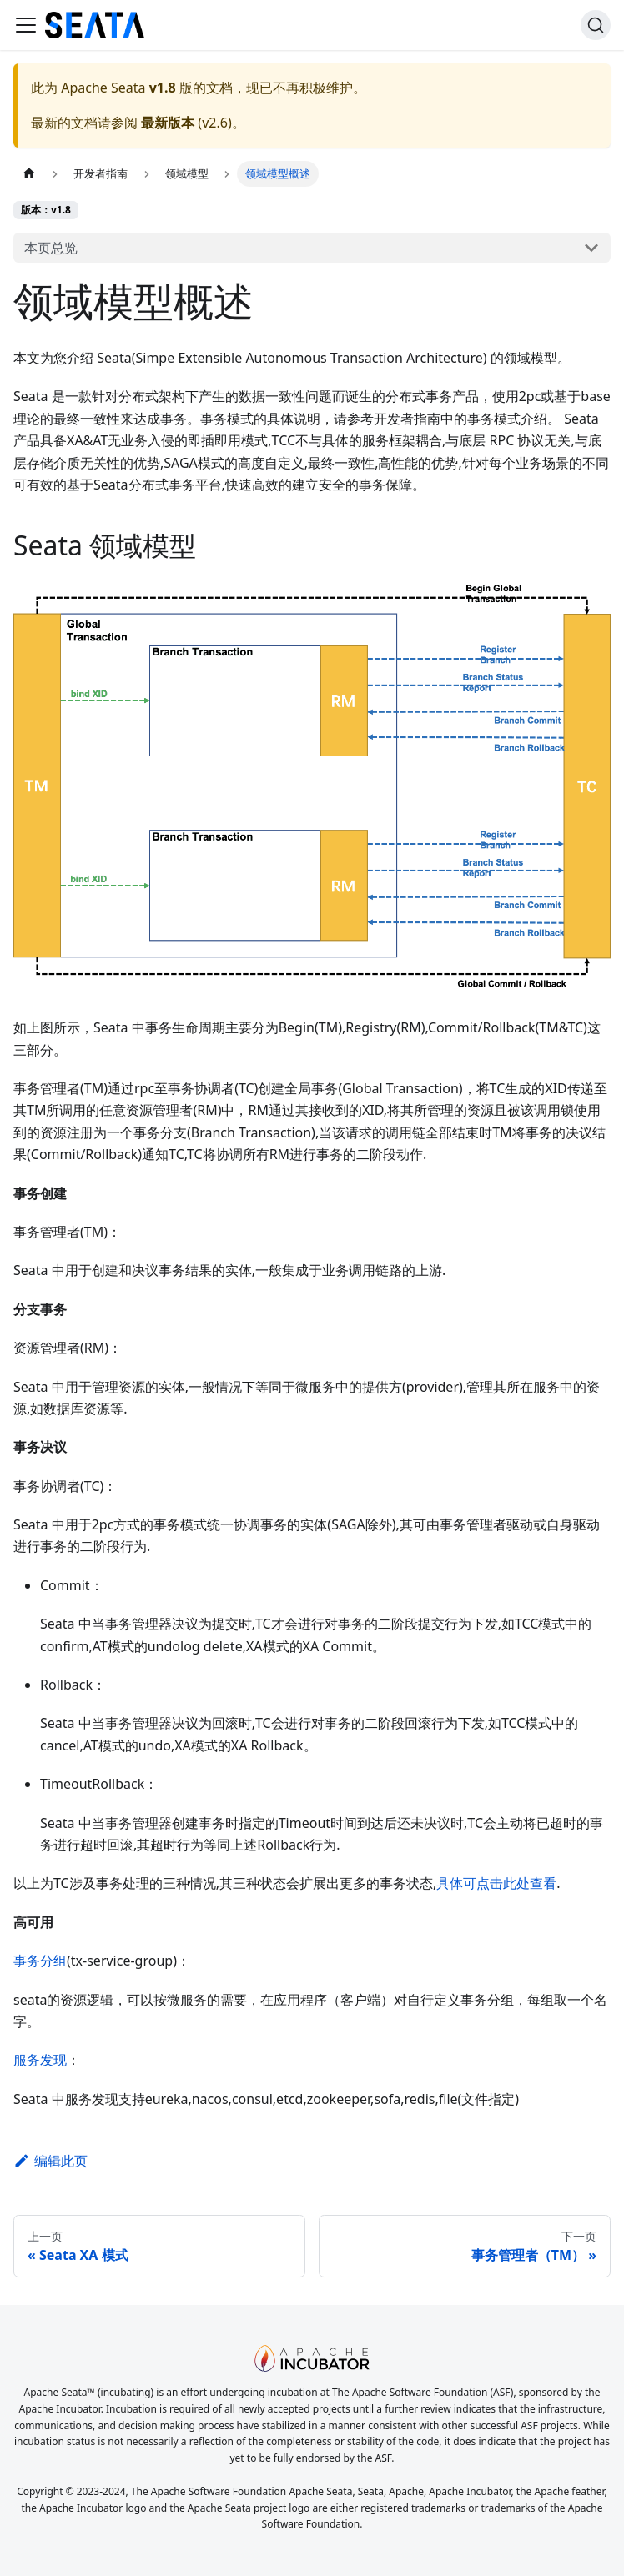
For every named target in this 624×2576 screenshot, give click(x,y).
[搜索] (596, 25)
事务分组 (40, 1960)
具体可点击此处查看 (496, 1883)
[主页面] (29, 174)
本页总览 (51, 248)
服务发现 (40, 2060)
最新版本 (167, 122)
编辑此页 (50, 2161)
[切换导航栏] (25, 25)
